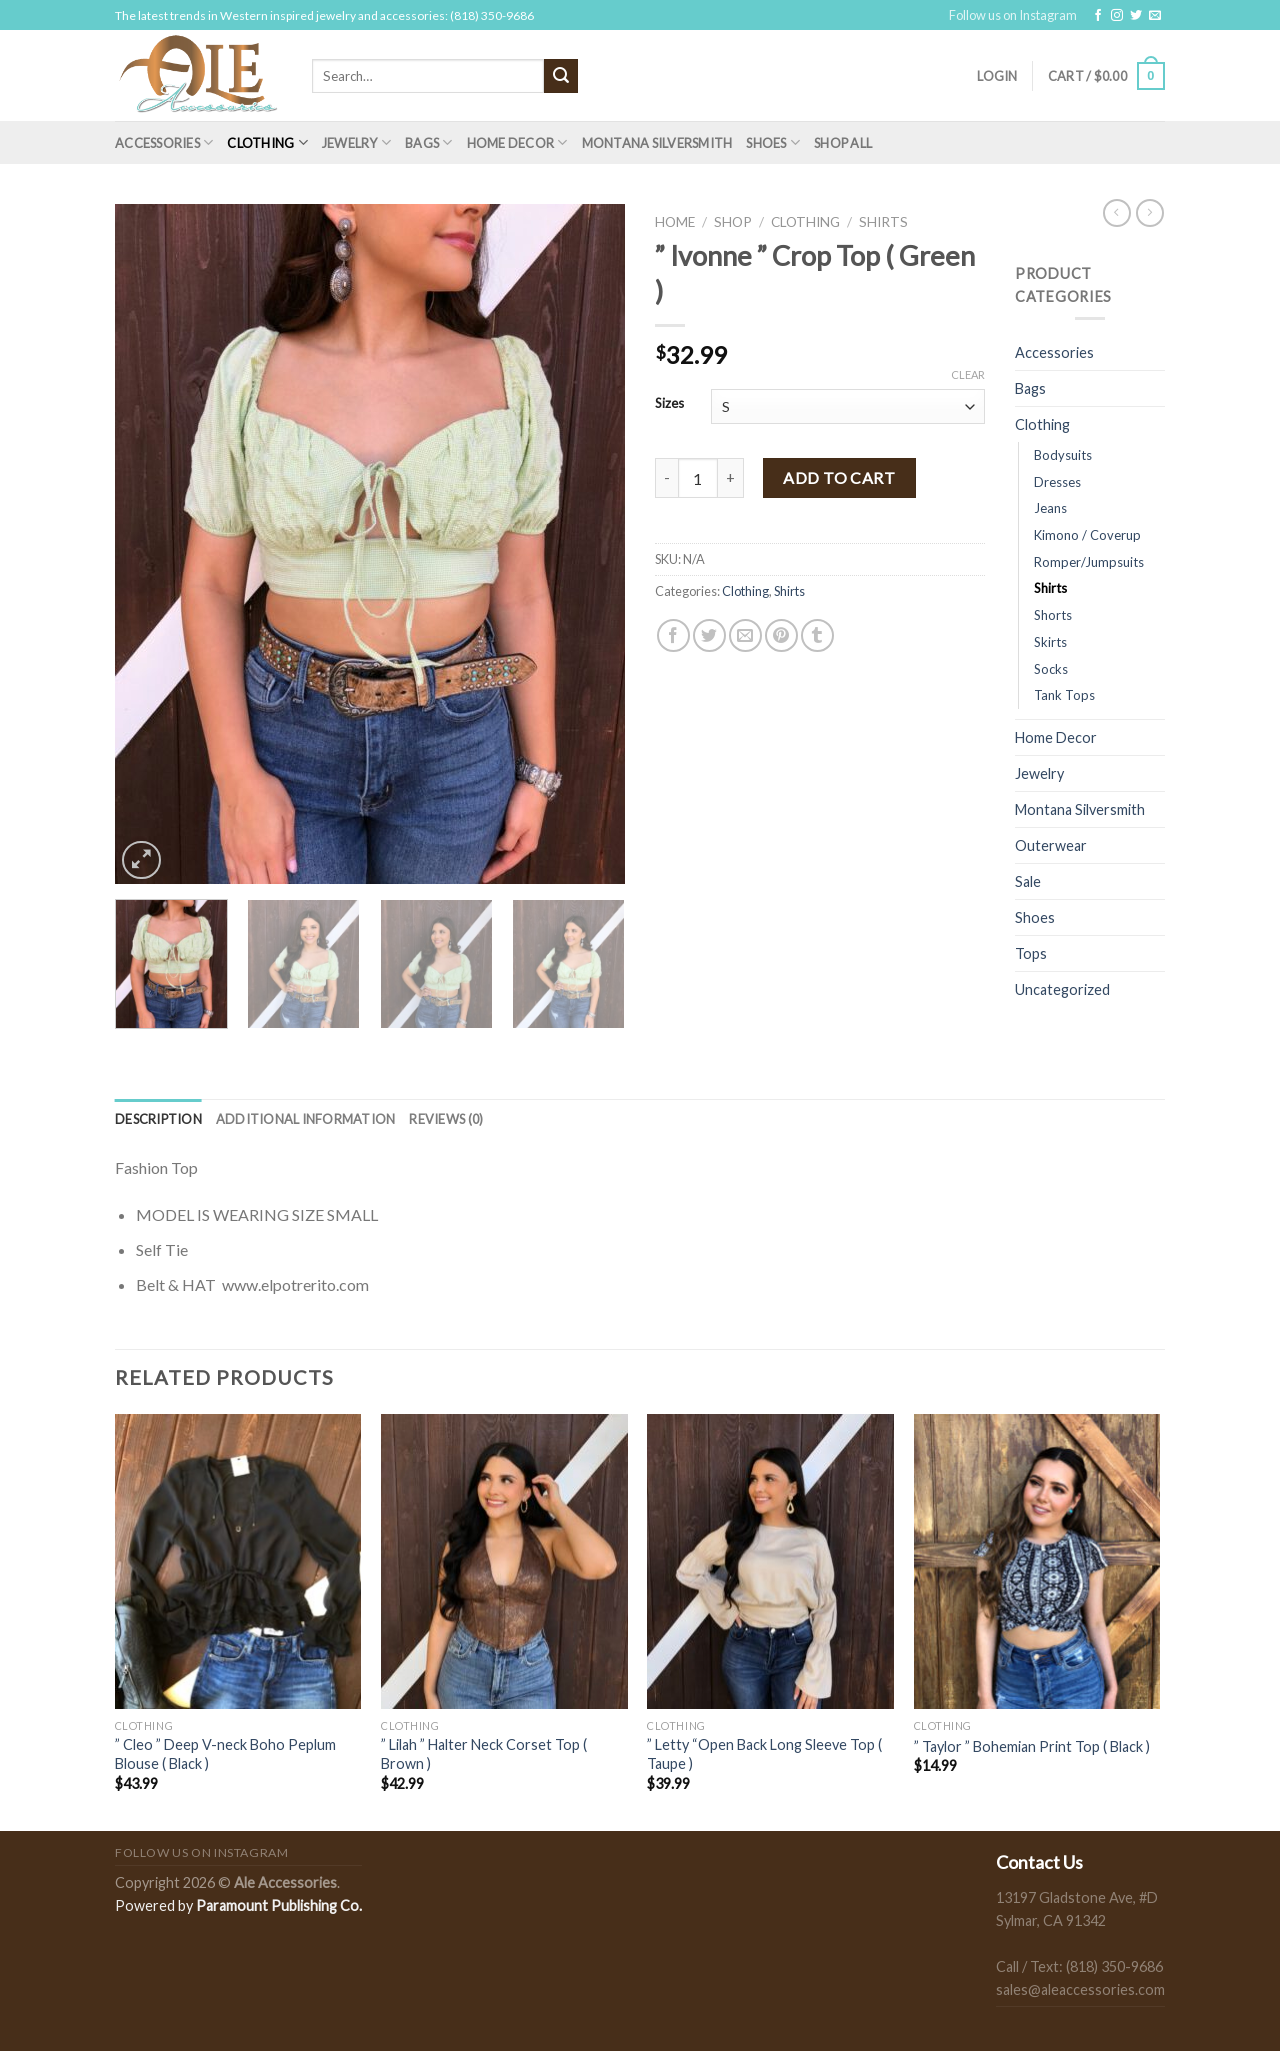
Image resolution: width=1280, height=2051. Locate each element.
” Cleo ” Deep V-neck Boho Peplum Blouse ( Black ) (225, 1754)
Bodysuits (1063, 455)
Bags (428, 142)
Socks (1051, 669)
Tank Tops (1064, 695)
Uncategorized (1062, 989)
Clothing (267, 142)
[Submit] (561, 76)
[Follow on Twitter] (1136, 16)
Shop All (843, 143)
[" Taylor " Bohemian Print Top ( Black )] (1037, 1562)
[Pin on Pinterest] (781, 635)
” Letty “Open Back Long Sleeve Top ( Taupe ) (764, 1754)
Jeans (1050, 508)
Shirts (883, 222)
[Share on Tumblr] (817, 635)
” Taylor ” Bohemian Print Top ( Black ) (1032, 1746)
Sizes (669, 404)
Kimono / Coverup (1087, 535)
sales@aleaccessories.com (1080, 1989)
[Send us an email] (1155, 16)
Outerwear (1051, 845)
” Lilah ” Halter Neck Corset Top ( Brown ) (484, 1754)
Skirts (1050, 642)
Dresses (1057, 482)
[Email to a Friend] (745, 635)
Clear (968, 374)
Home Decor (517, 142)
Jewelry (356, 142)
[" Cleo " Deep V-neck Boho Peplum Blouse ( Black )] (238, 1562)
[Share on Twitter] (709, 635)
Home (675, 222)
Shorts (1053, 615)
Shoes (773, 142)
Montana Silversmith (657, 143)
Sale (1028, 881)
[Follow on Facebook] (1098, 16)
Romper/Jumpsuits (1089, 562)
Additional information (306, 1119)
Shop (733, 222)
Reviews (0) (446, 1119)
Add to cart (839, 477)
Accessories (164, 142)
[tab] (158, 1119)
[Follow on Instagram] (1117, 16)
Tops (1031, 953)
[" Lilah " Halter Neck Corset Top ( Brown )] (504, 1562)
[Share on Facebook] (673, 635)
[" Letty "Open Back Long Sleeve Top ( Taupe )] (770, 1562)
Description (158, 1119)
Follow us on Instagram (1013, 15)
